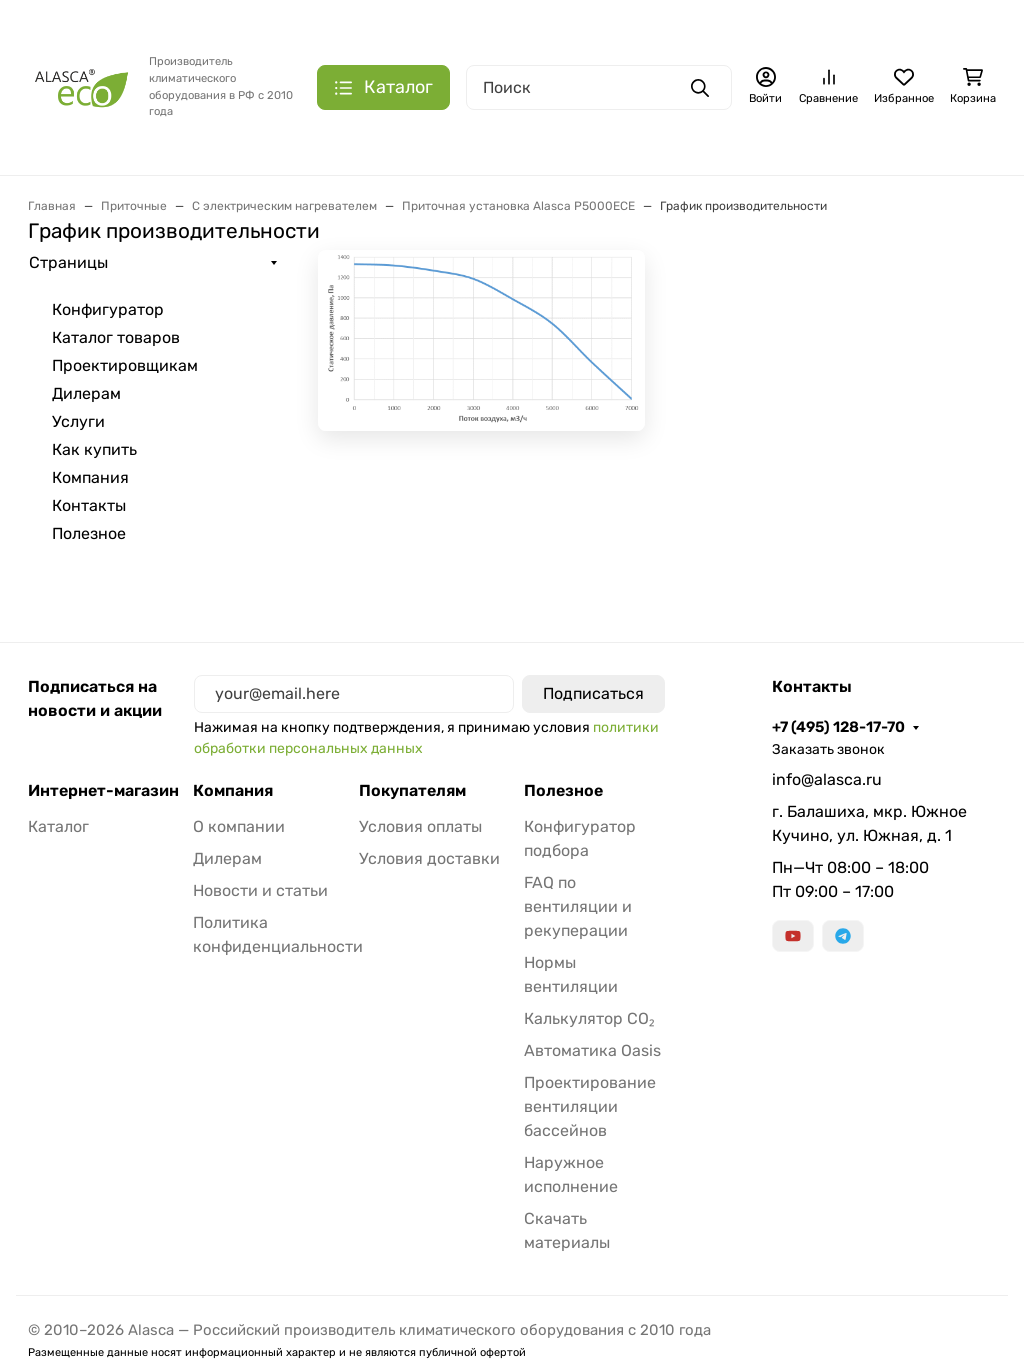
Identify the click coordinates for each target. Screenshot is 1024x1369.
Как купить (94, 449)
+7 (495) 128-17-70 (838, 727)
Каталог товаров (116, 337)
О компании (239, 826)
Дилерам (86, 393)
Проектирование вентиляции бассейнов (590, 1106)
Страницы (68, 262)
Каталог (58, 826)
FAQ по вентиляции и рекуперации (578, 906)
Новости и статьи (260, 890)
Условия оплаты (420, 826)
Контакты (89, 505)
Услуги (78, 421)
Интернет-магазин (103, 791)
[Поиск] (599, 87)
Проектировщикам (125, 365)
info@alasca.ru (827, 779)
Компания (90, 477)
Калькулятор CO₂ (589, 1018)
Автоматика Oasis (592, 1050)
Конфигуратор (108, 309)
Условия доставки (429, 858)
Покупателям (412, 791)
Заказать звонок (828, 749)
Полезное (89, 533)
